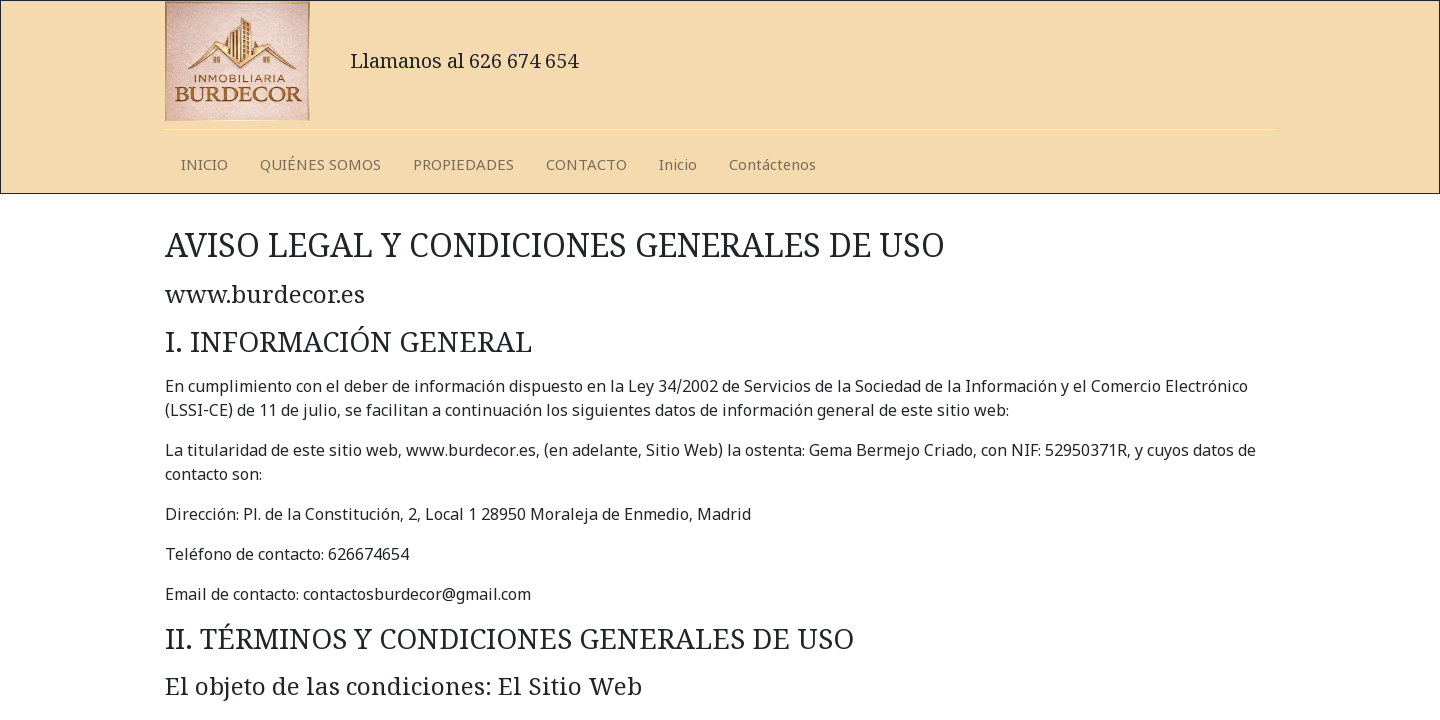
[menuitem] (204, 165)
